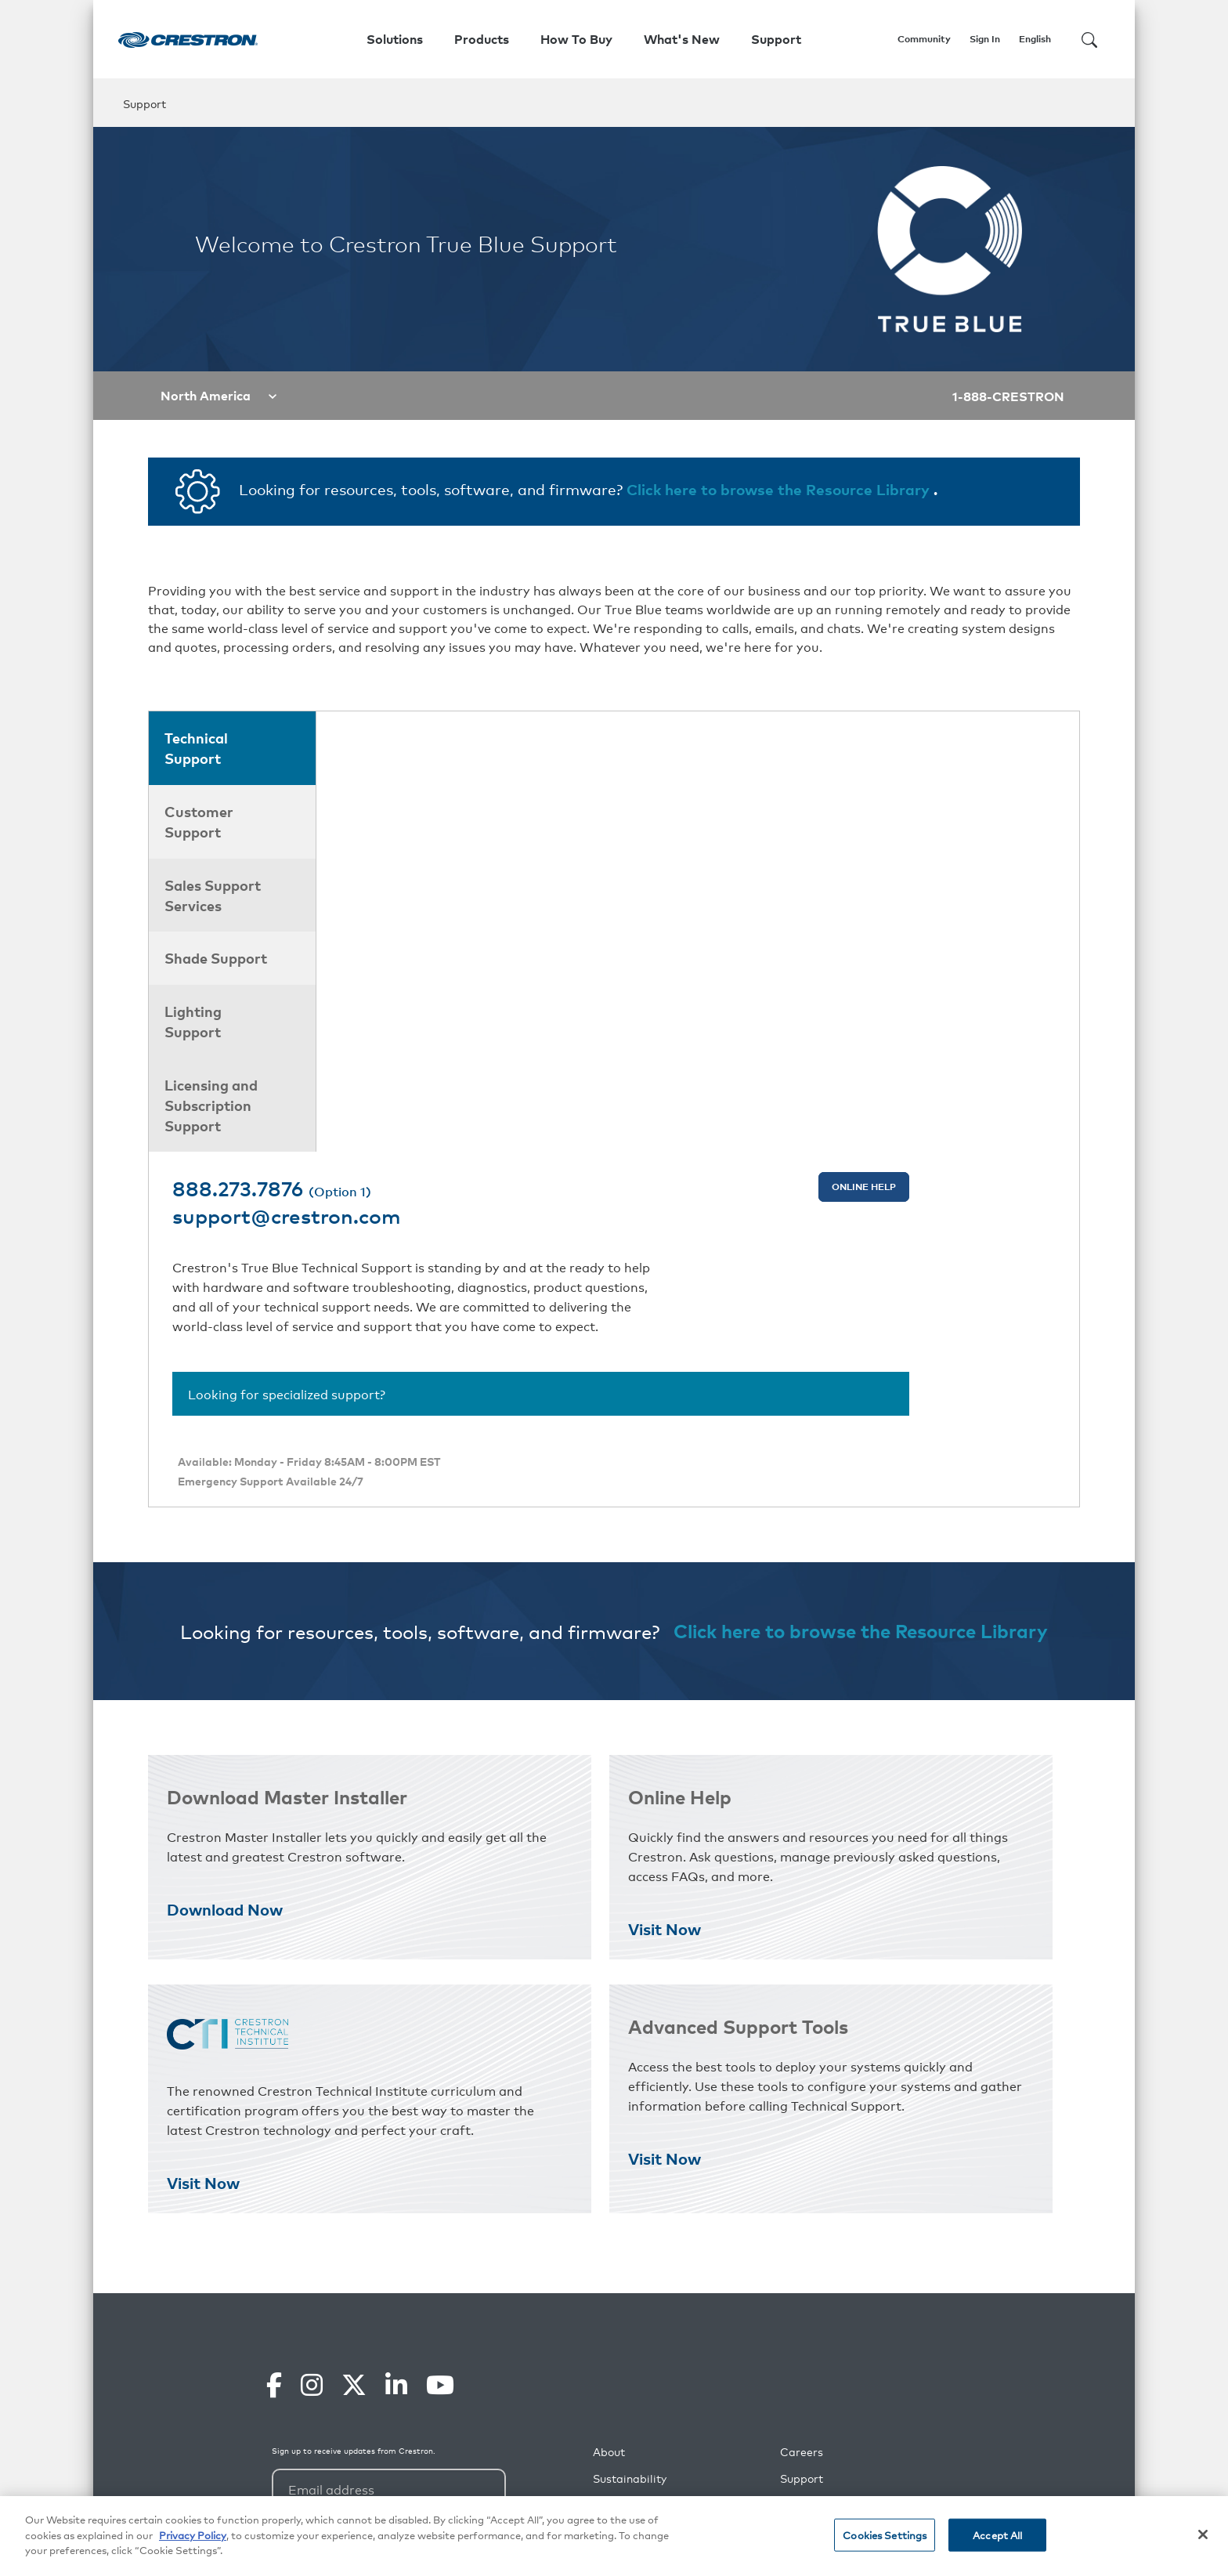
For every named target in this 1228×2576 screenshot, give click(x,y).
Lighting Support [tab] (193, 1020)
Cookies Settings (884, 2535)
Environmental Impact (651, 2176)
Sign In (985, 39)
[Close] (1203, 2534)
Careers (801, 2097)
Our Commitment (640, 2203)
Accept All (997, 2535)
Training (801, 2203)
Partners (803, 2150)
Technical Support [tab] (196, 747)
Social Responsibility (647, 2150)
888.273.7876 (449, 747)
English (1035, 39)
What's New (682, 39)
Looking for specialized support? (454, 974)
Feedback (806, 2283)
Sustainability (629, 2123)
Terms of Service (571, 2458)
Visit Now (664, 1574)
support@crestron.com (471, 776)
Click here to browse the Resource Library (780, 488)
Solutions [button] (395, 39)
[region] (614, 2536)
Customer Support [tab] (198, 821)
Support (801, 2123)
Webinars (805, 2230)
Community (924, 39)
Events (797, 2256)
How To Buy (576, 39)
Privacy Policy (494, 2458)
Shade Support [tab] (215, 957)
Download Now (225, 1554)
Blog (605, 2256)
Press (794, 2176)
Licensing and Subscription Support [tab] (211, 1104)
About (609, 2097)
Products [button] (481, 39)
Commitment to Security (658, 2230)
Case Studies (628, 2283)
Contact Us (623, 2336)
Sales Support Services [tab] (212, 894)
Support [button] (776, 39)
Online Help (995, 746)
